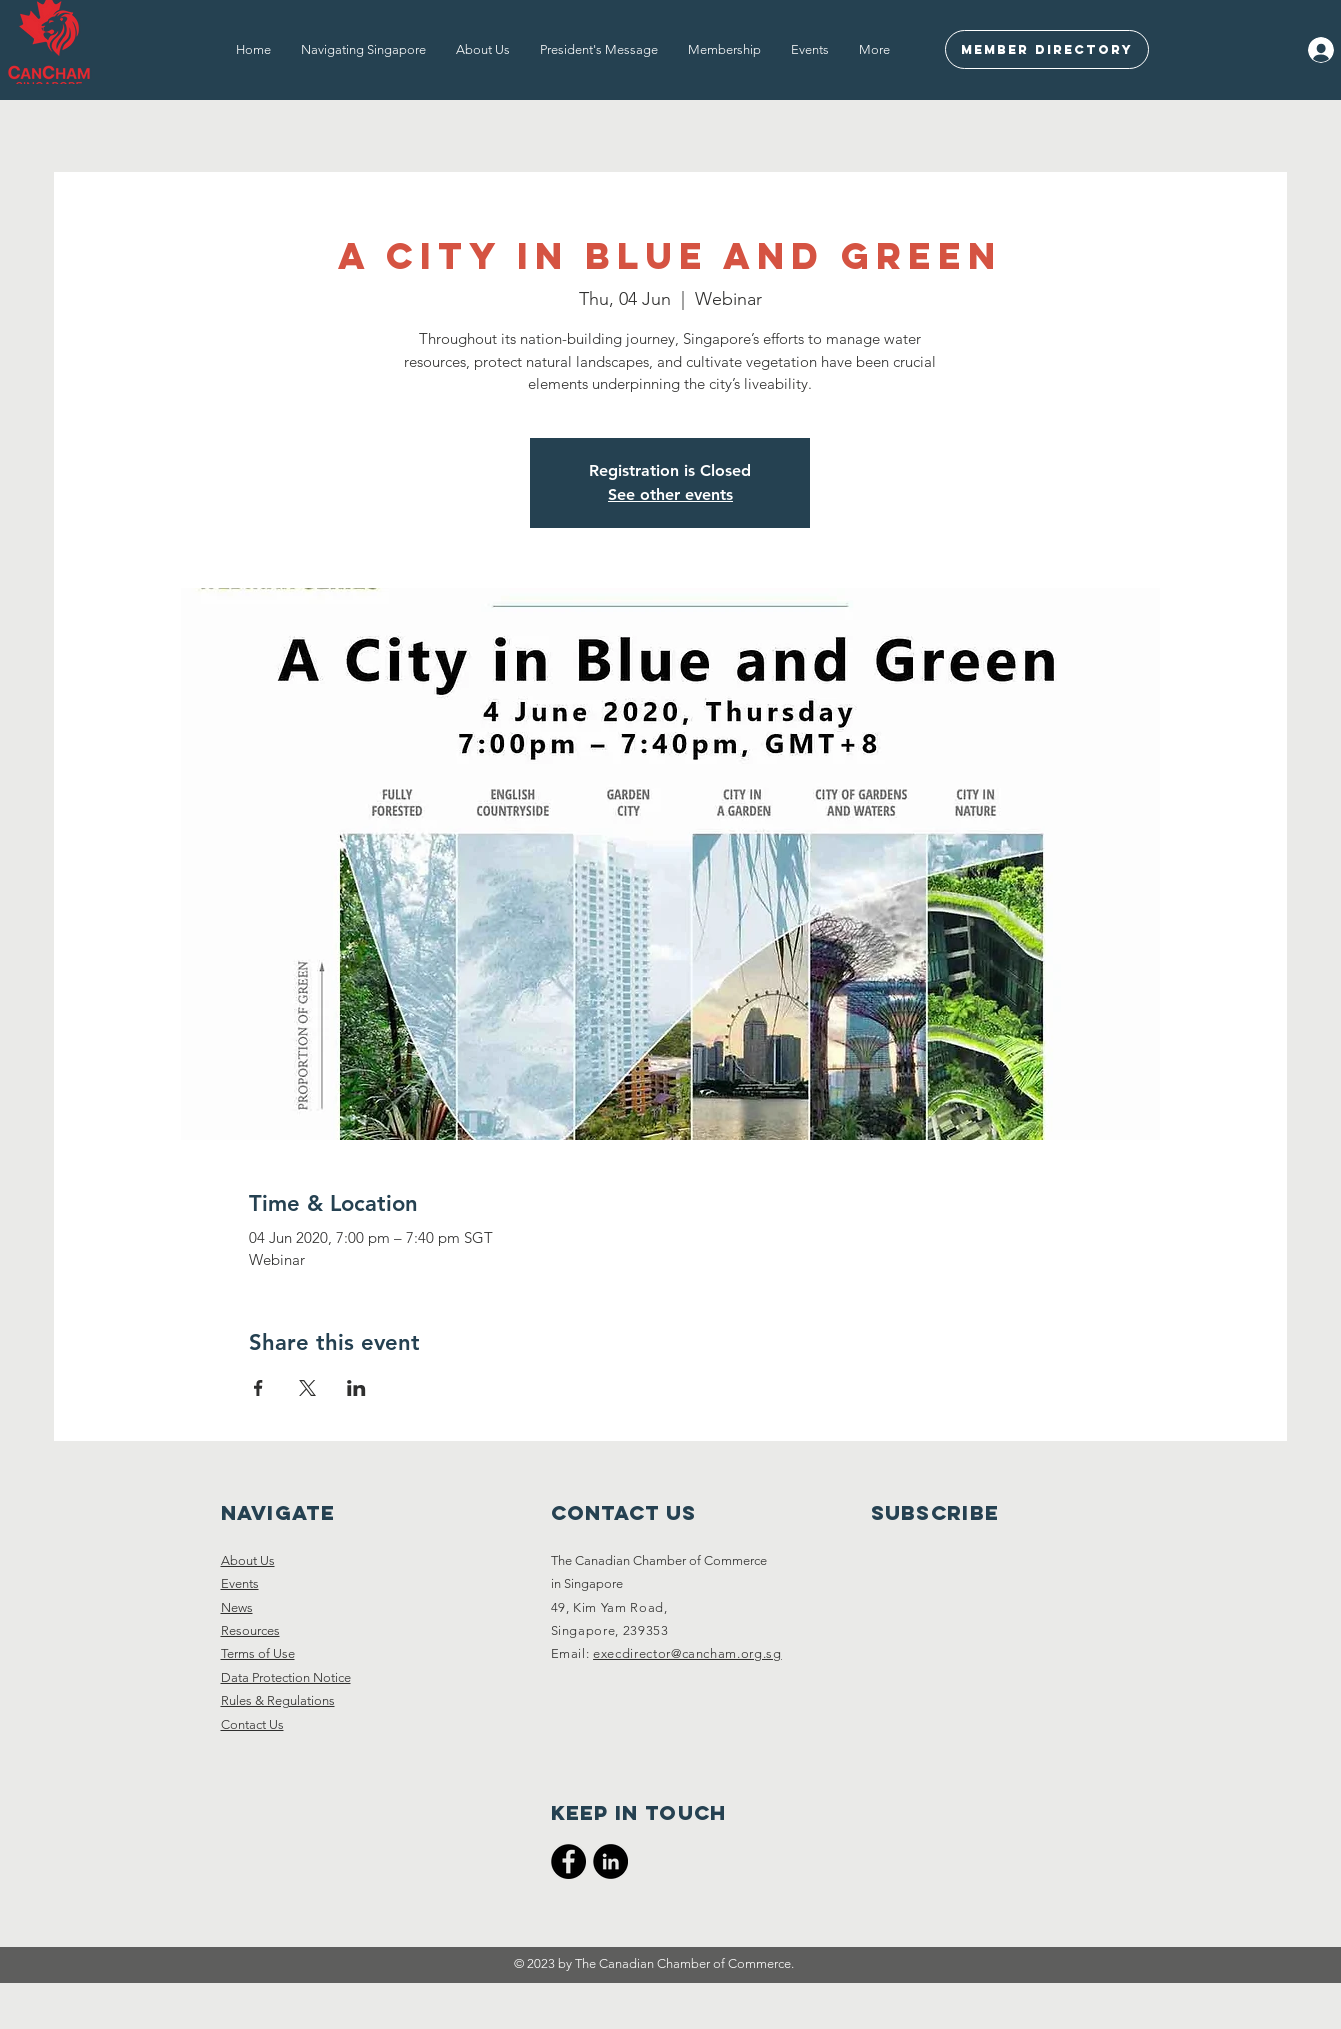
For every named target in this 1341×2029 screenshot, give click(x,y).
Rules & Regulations (278, 1700)
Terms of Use (258, 1653)
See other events (670, 494)
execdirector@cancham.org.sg (687, 1653)
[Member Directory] (1047, 49)
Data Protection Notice (286, 1677)
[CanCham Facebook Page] (568, 1861)
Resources (250, 1630)
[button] (363, 50)
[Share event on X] (307, 1388)
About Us (248, 1560)
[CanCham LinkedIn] (610, 1861)
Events (240, 1583)
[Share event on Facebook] (258, 1388)
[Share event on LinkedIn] (356, 1388)
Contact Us (252, 1724)
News (237, 1607)
